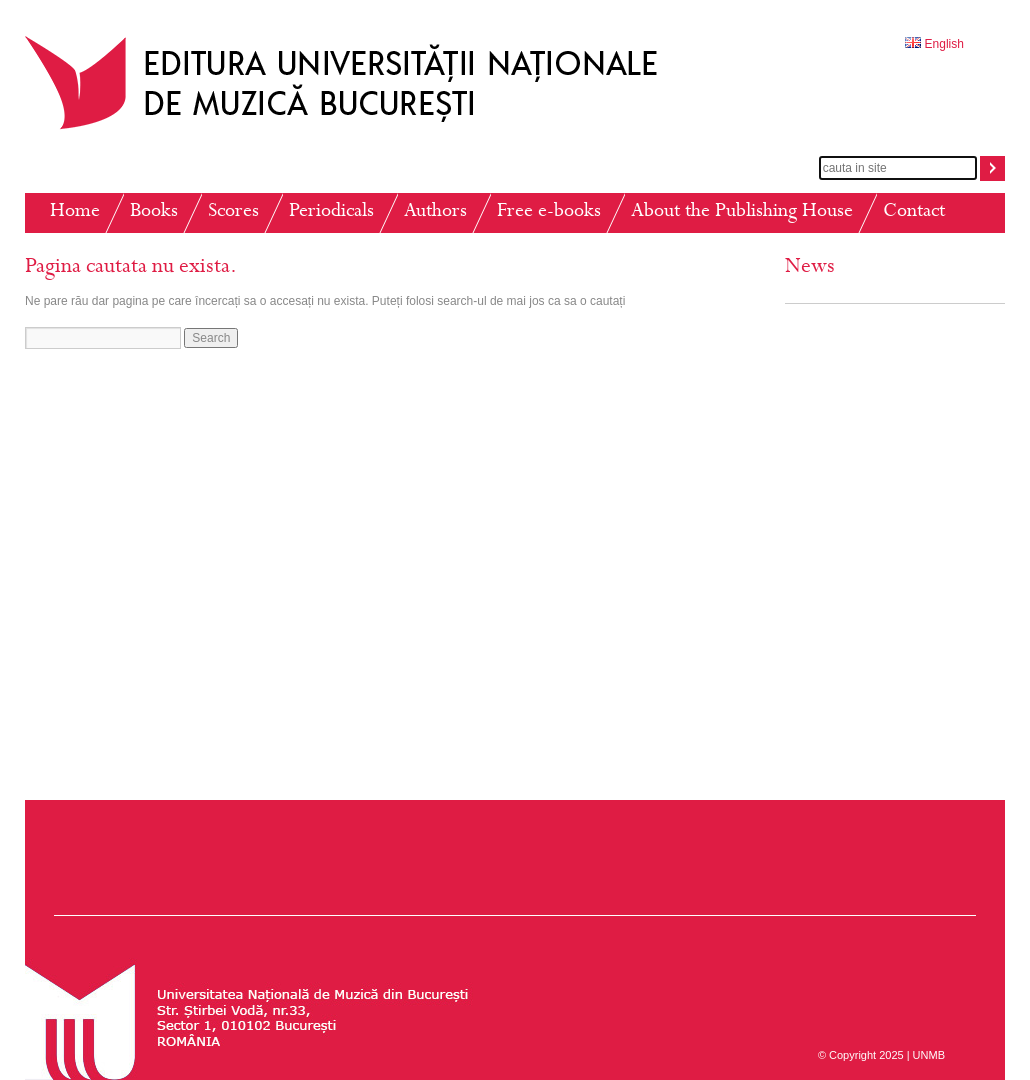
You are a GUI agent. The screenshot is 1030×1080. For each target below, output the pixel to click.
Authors (435, 212)
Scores (233, 212)
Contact (914, 212)
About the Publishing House (742, 212)
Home (75, 212)
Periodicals (331, 212)
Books (154, 212)
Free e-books (549, 212)
